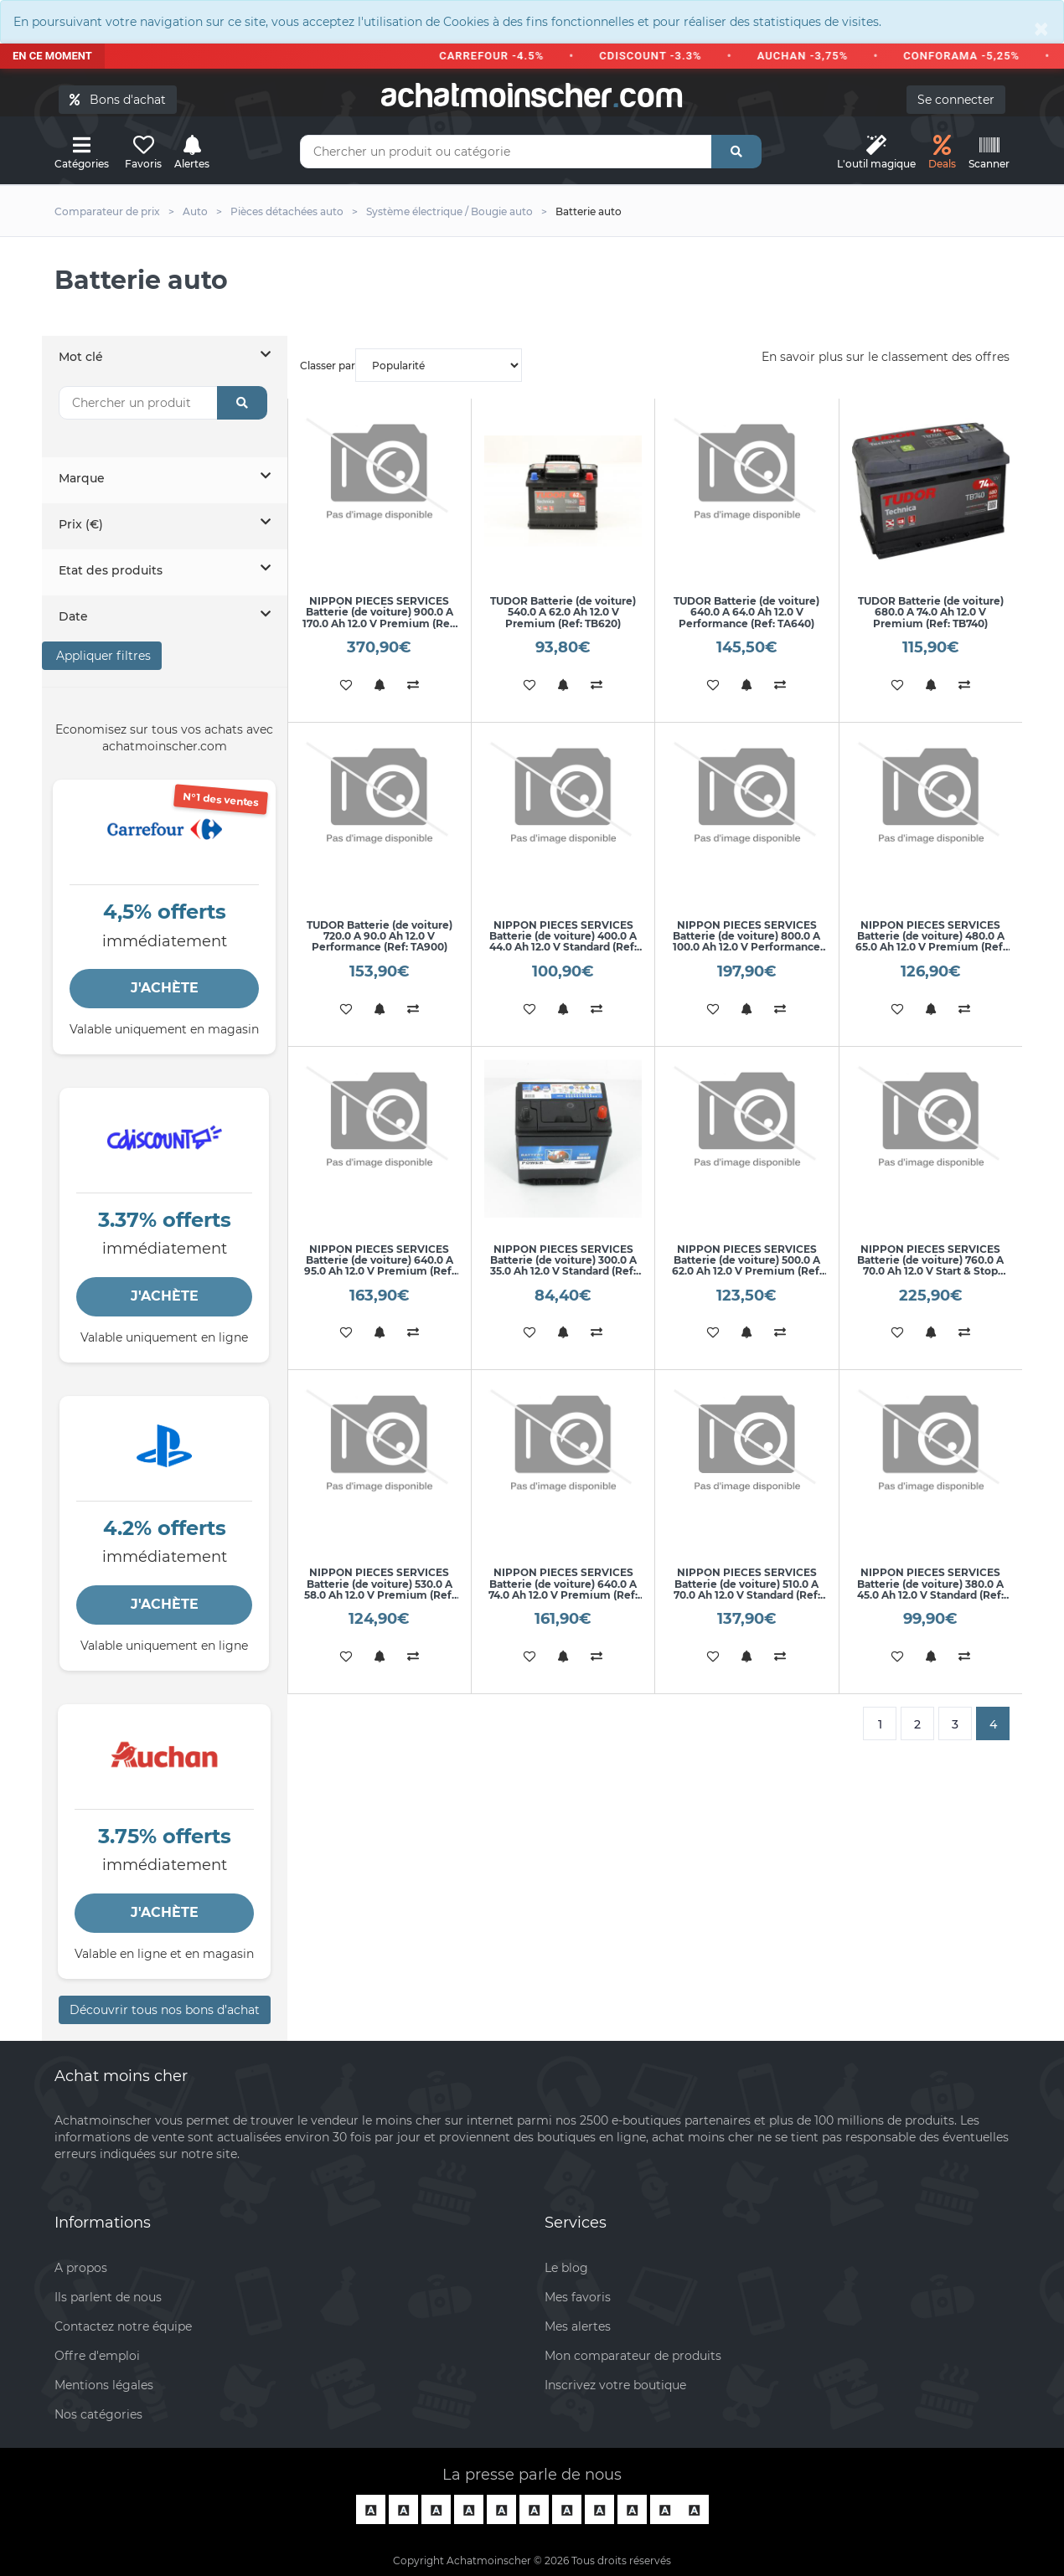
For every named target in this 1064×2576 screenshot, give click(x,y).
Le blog (566, 2267)
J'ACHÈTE (165, 988)
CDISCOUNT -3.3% (664, 55)
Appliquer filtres (102, 655)
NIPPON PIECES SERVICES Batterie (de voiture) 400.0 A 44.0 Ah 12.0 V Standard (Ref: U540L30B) (563, 942)
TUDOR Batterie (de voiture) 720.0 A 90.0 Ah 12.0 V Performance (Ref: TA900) (379, 936)
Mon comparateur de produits (633, 2355)
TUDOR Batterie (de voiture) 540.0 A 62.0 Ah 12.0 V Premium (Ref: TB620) (563, 612)
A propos (80, 2267)
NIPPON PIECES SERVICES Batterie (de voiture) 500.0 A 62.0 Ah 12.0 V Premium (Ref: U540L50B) (747, 1266)
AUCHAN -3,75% (816, 55)
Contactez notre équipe (123, 2326)
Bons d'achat (118, 99)
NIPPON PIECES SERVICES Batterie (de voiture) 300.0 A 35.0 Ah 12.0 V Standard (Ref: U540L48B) (563, 1266)
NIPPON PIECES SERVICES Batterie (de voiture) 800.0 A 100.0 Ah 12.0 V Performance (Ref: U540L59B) (746, 942)
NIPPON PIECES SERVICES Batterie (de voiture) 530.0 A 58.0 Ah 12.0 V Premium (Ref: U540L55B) (379, 1589)
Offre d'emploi (97, 2355)
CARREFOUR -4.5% (505, 55)
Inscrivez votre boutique (615, 2385)
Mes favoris (578, 2297)
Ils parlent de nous (108, 2297)
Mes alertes (578, 2326)
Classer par (411, 365)
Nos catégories (98, 2414)
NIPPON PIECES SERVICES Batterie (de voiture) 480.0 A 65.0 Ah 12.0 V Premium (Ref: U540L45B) (930, 942)
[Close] (1041, 28)
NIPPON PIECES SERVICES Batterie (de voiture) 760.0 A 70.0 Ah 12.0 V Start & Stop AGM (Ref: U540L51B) (930, 1266)
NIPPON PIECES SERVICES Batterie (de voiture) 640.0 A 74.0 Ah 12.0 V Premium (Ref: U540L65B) (563, 1589)
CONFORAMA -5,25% (975, 55)
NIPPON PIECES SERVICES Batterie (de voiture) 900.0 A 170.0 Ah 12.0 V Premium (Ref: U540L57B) (379, 618)
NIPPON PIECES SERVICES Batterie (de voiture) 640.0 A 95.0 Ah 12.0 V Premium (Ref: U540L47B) (379, 1266)
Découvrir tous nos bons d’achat (165, 2009)
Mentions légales (103, 2385)
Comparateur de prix (107, 211)
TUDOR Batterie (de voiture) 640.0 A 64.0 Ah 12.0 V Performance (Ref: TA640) (746, 612)
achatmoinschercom (532, 95)
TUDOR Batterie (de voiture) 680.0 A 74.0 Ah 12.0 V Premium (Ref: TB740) (931, 612)
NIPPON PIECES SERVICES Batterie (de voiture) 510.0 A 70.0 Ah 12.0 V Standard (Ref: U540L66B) (747, 1589)
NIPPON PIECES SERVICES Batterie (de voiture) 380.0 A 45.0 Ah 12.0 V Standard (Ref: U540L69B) (930, 1589)
